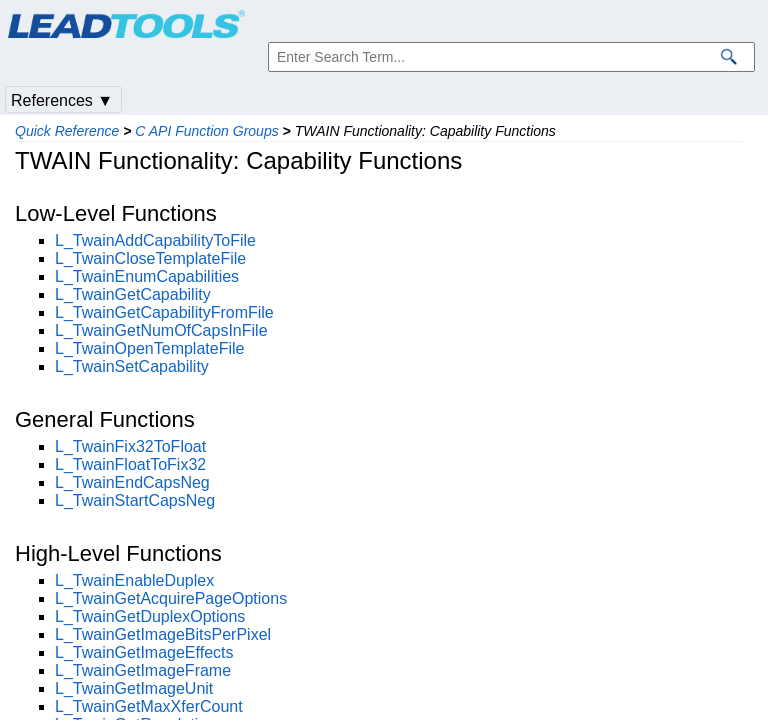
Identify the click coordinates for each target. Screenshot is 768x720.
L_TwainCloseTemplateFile (150, 258)
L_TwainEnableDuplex (134, 580)
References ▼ (62, 100)
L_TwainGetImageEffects (144, 652)
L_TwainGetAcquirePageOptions (171, 598)
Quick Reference (67, 131)
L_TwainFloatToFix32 (130, 464)
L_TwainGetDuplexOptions (150, 616)
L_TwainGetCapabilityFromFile (164, 312)
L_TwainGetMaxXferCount (149, 706)
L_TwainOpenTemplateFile (149, 348)
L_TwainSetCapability (132, 366)
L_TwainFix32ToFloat (130, 446)
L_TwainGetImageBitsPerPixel (163, 634)
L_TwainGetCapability (133, 294)
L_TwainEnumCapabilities (147, 276)
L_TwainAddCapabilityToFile (155, 240)
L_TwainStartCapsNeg (135, 500)
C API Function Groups (206, 131)
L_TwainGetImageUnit (134, 688)
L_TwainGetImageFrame (143, 670)
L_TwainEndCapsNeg (132, 482)
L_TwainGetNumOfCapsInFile (161, 330)
